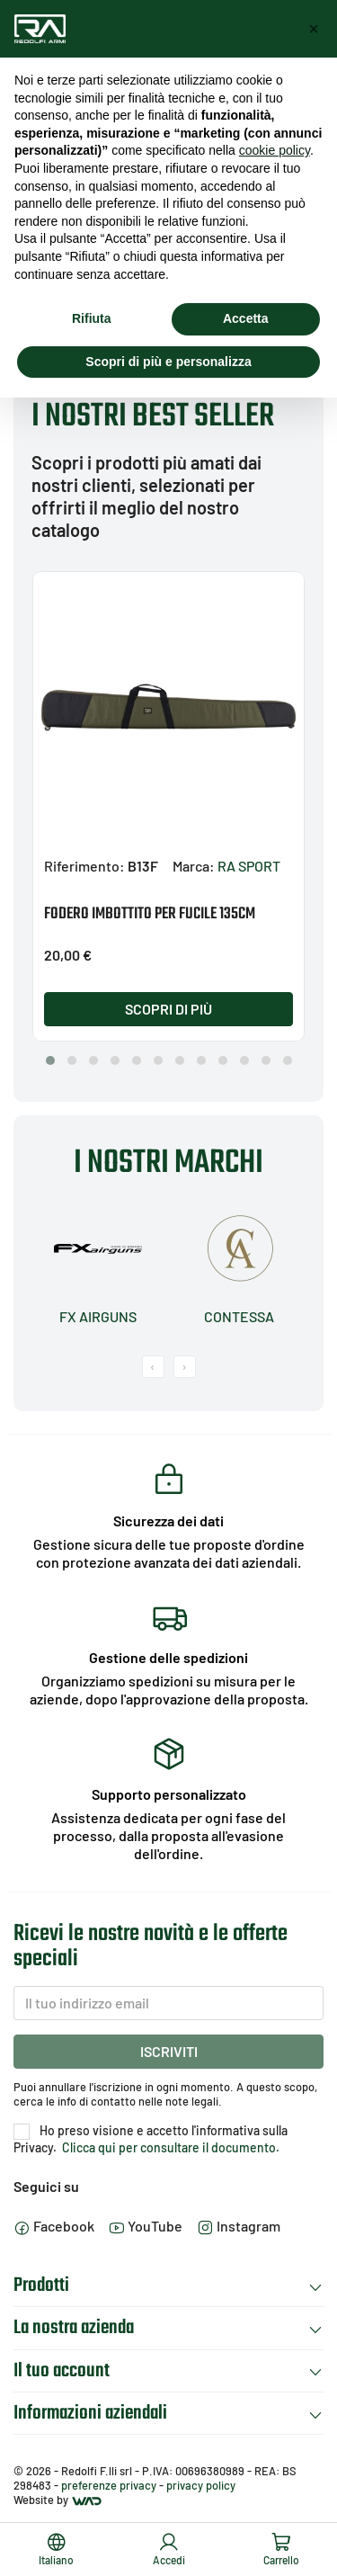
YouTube (145, 2225)
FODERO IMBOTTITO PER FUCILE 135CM (149, 914)
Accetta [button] (246, 318)
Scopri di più (168, 1008)
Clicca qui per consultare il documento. (169, 2147)
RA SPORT (248, 865)
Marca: (194, 865)
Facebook (53, 2225)
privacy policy (200, 2485)
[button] (50, 1060)
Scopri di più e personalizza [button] (168, 361)
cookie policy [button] (274, 150)
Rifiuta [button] (91, 318)
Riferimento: (84, 865)
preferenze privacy (108, 2485)
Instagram (238, 2225)
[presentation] (153, 1366)
